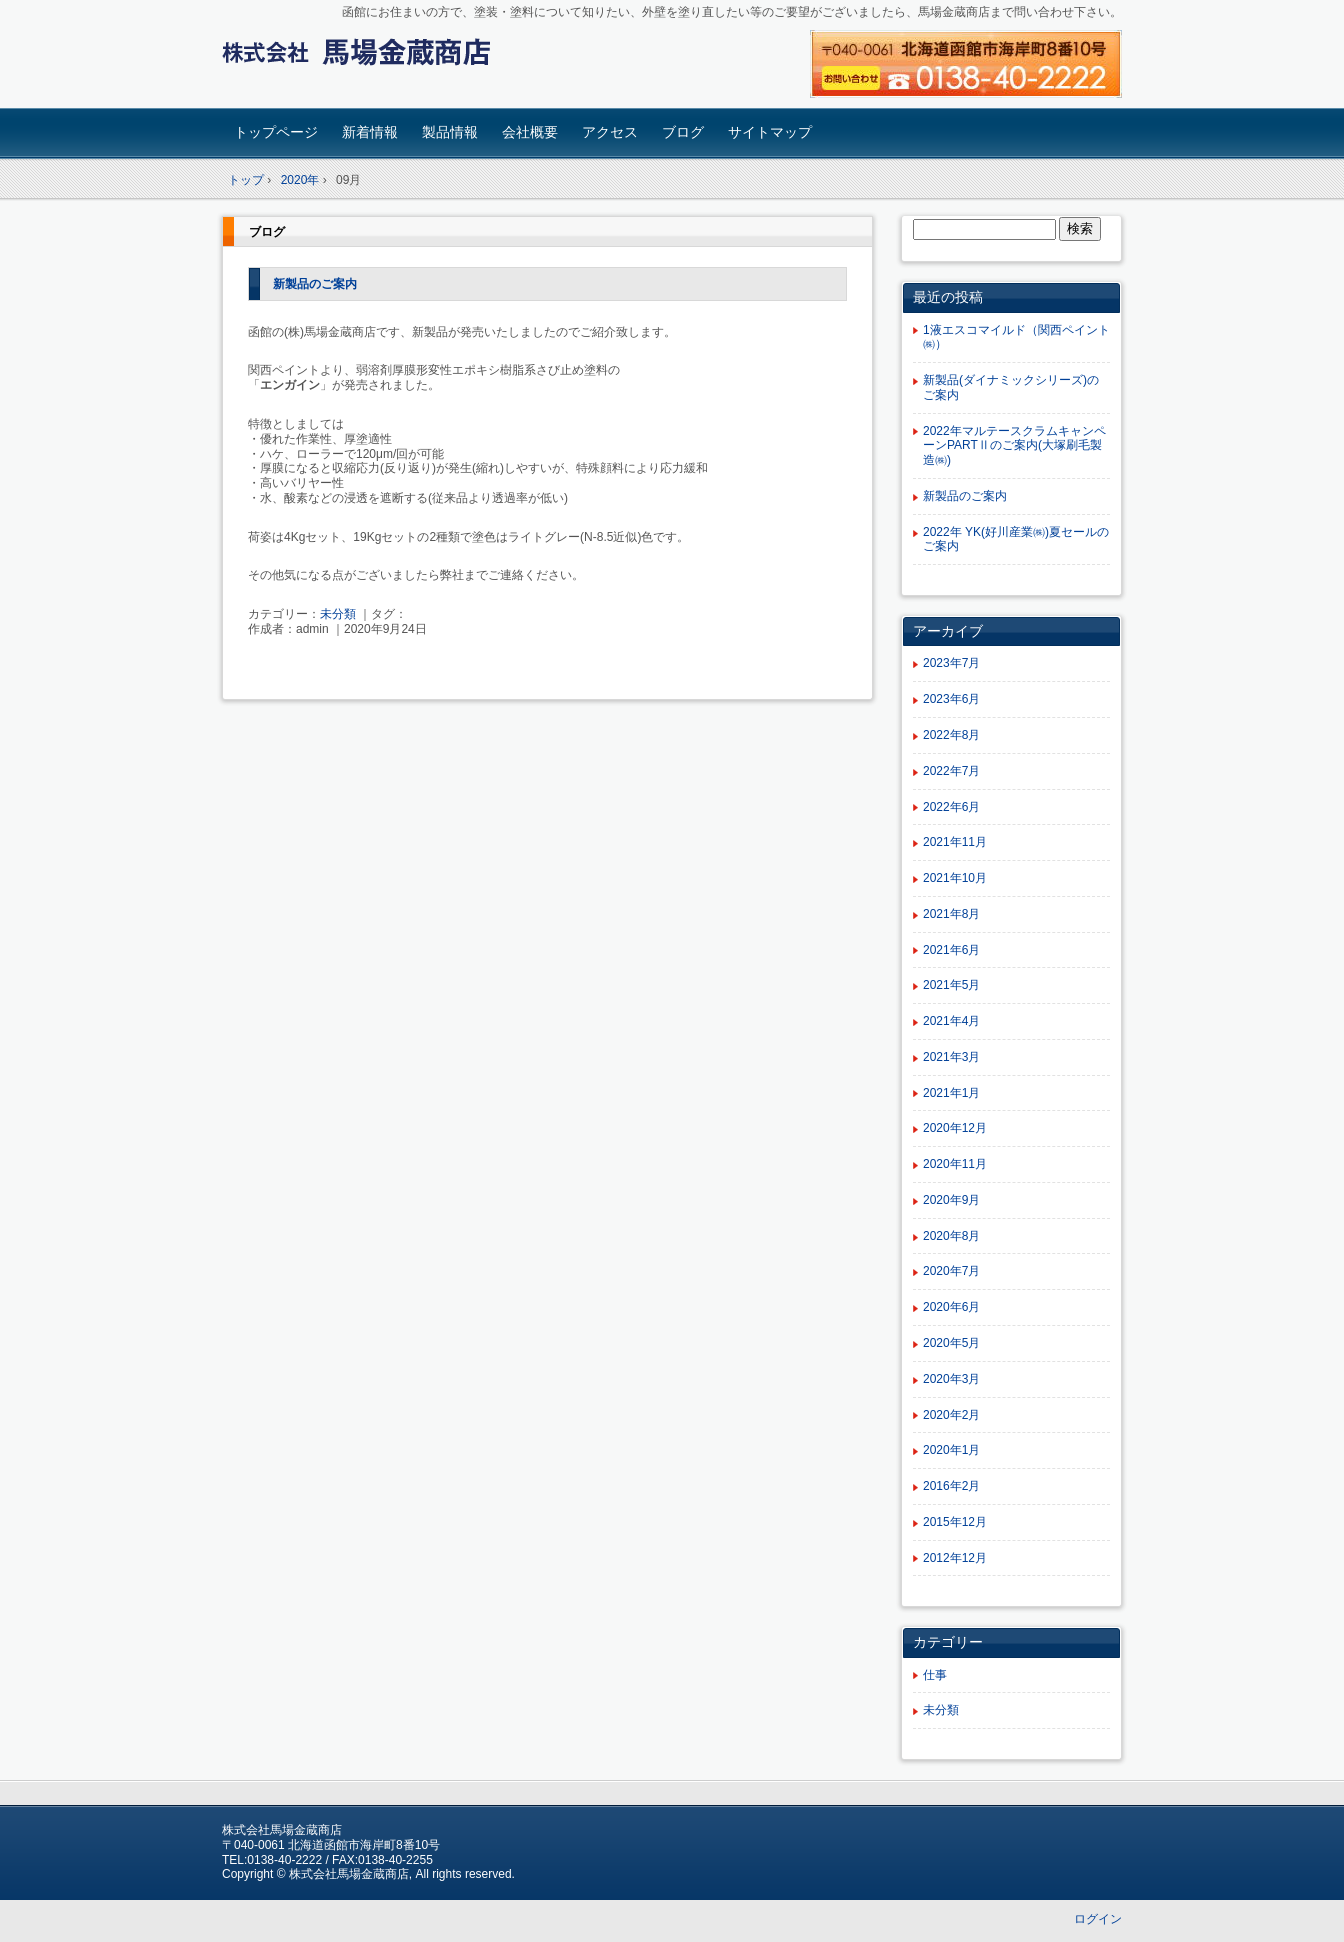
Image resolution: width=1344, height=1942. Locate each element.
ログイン (1098, 1919)
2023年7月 (951, 663)
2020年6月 (951, 1307)
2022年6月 (951, 807)
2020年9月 (951, 1200)
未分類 (338, 614)
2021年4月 (951, 1021)
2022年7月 (951, 771)
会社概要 (530, 132)
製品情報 (450, 132)
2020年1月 (951, 1450)
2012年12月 (955, 1558)
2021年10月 (955, 878)
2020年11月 (955, 1164)
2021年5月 (951, 985)
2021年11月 (955, 842)
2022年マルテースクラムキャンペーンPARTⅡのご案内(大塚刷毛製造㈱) (1014, 446)
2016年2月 (951, 1486)
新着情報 (370, 132)
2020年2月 (951, 1415)
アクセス (610, 132)
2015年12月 (955, 1522)
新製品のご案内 (315, 284)
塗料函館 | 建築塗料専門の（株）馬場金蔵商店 (362, 56)
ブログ (683, 132)
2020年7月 (951, 1271)
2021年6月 (951, 950)
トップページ (276, 132)
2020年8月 (951, 1236)
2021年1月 (951, 1093)
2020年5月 (951, 1343)
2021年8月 (951, 914)
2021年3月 (951, 1057)
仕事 (935, 1675)
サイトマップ (770, 132)
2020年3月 (951, 1379)
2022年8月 (951, 735)
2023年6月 (951, 699)
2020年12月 (955, 1128)
